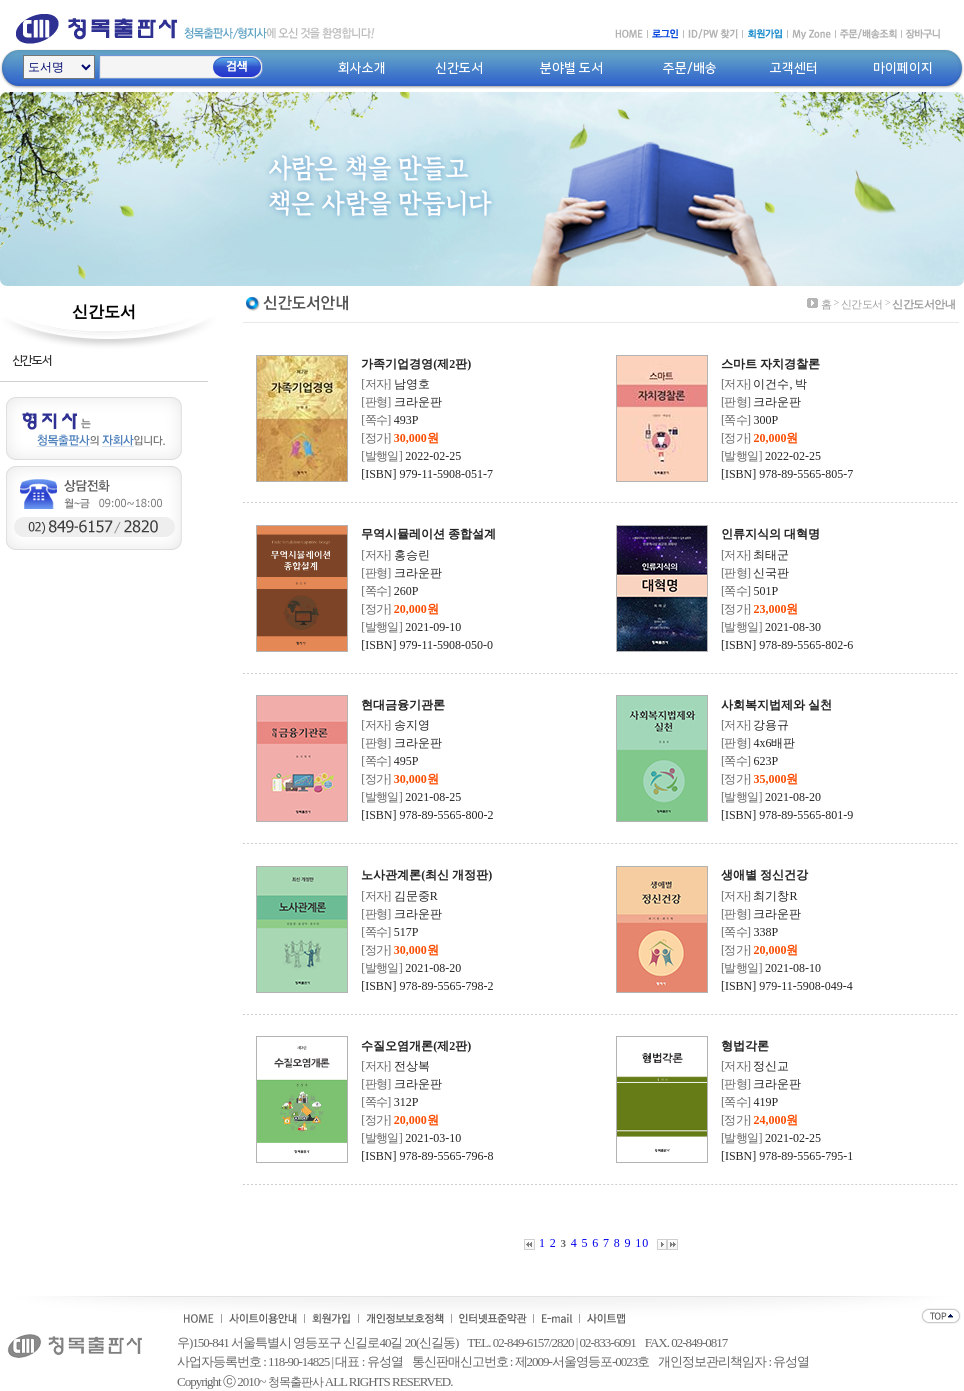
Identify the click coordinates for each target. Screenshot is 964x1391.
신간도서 (459, 68)
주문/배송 (690, 68)
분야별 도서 (571, 68)
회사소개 (362, 68)
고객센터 (794, 68)
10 (642, 1243)
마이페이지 (903, 68)
